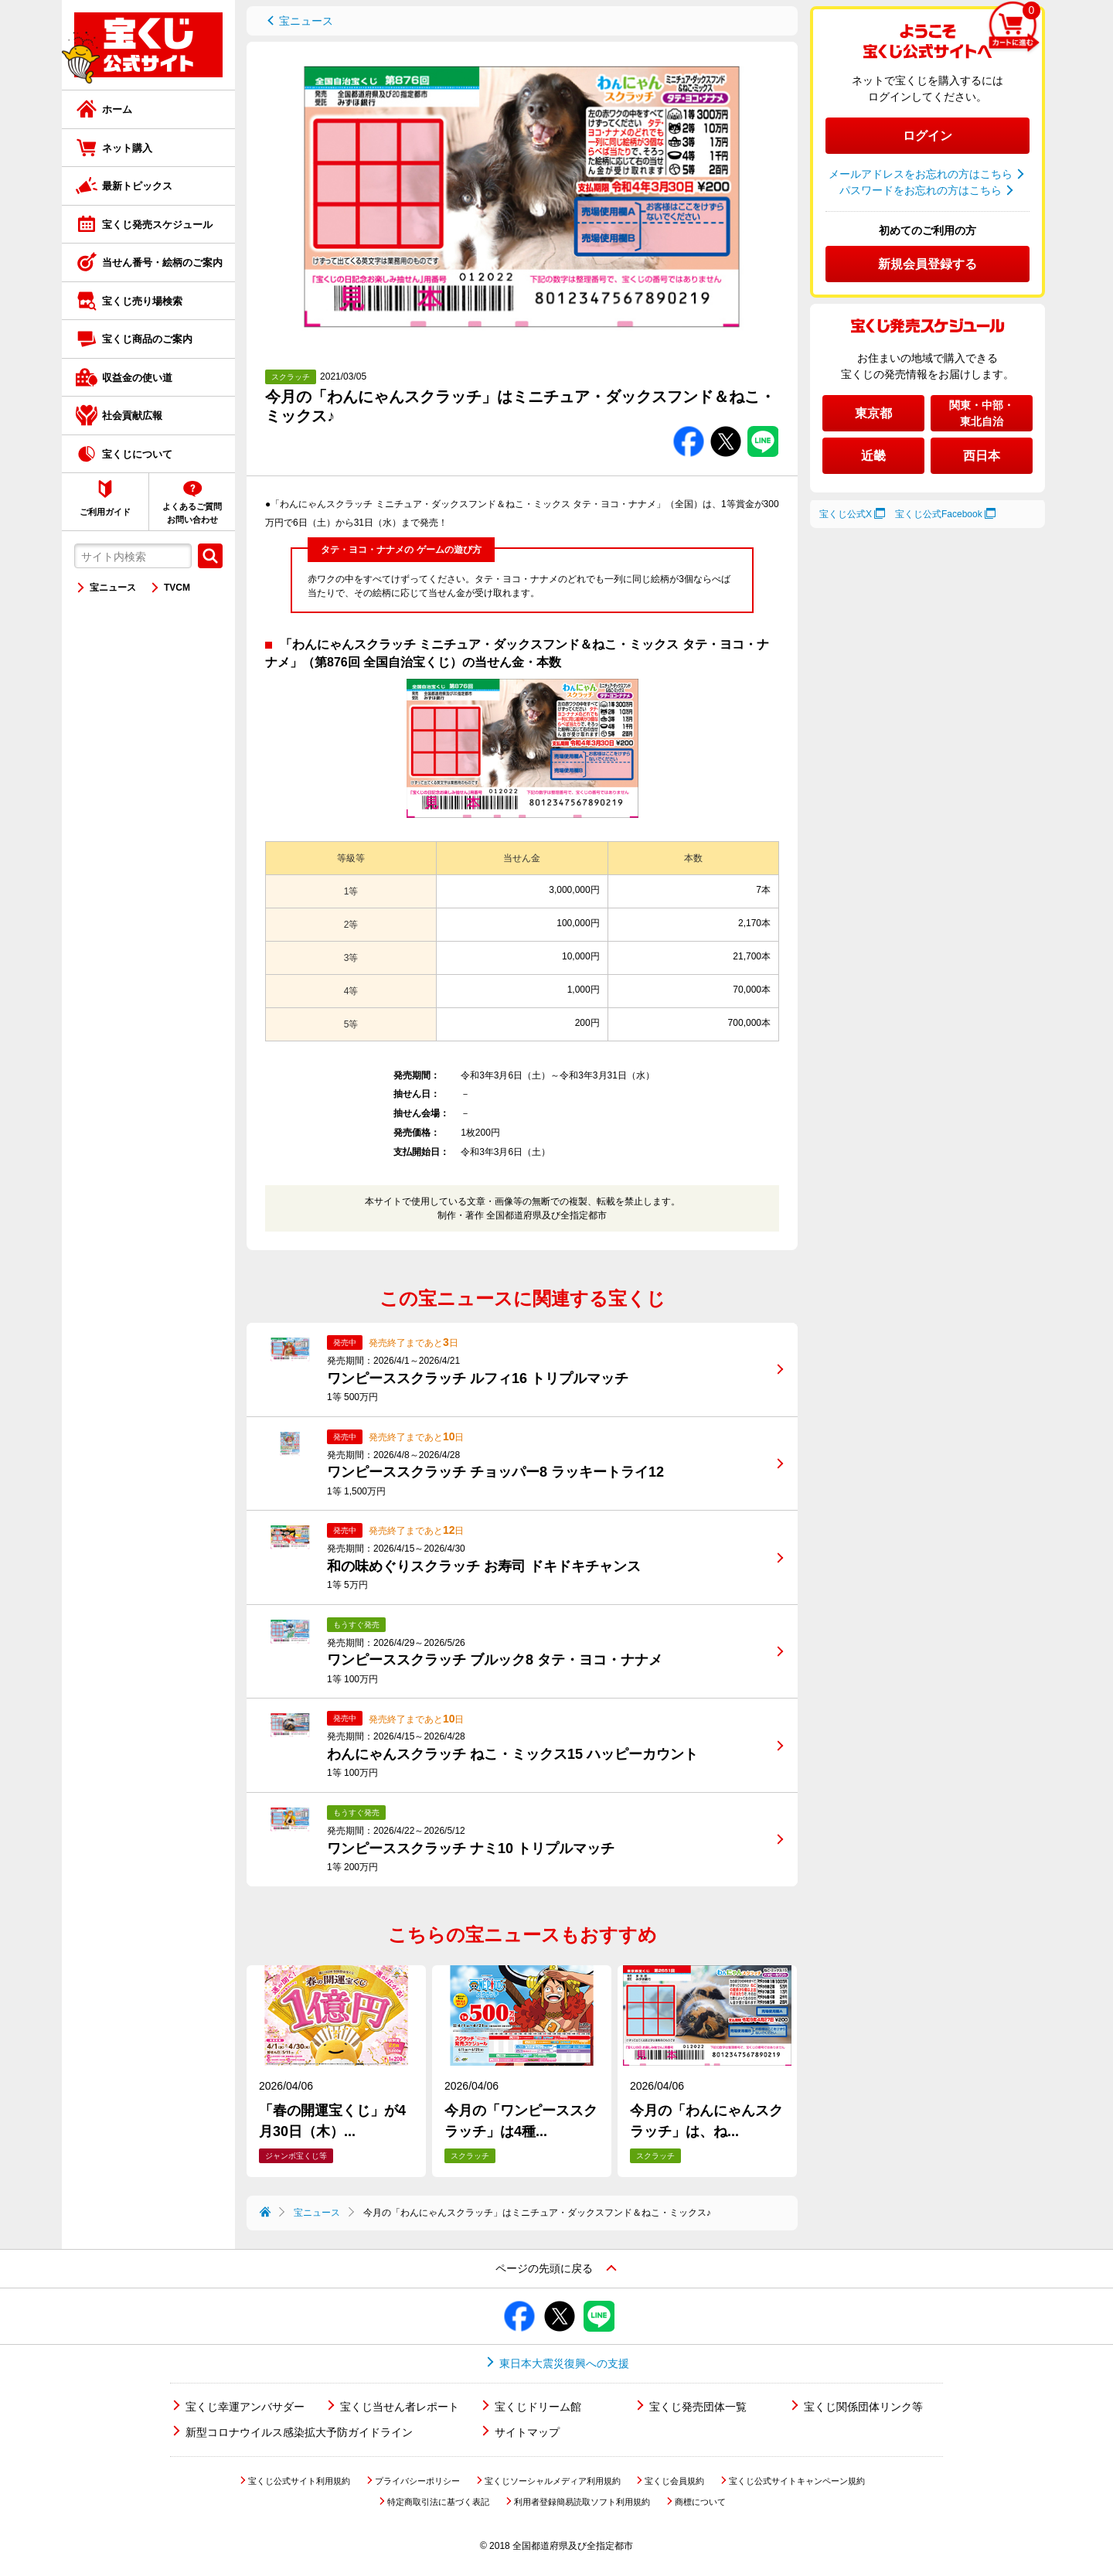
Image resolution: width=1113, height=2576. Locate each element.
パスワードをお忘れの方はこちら (920, 190)
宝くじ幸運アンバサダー (245, 2407)
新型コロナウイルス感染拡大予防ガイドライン (299, 2432)
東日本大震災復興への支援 (564, 2363)
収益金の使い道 (137, 377)
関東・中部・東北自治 (981, 413)
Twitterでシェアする (726, 426)
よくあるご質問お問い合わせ (192, 513)
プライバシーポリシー (417, 2481)
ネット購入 (127, 148)
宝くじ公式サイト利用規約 (299, 2481)
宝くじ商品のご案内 (147, 339)
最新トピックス (137, 186)
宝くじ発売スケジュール (157, 224)
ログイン (927, 135)
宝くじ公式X (845, 514)
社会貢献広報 (132, 415)
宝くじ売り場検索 (142, 301)
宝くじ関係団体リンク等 (863, 2407)
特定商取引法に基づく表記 (438, 2501)
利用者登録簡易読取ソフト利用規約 (582, 2501)
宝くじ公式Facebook (938, 514)
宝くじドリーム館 (538, 2407)
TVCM (177, 587)
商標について (700, 2501)
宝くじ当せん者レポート (399, 2407)
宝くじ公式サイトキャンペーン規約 (797, 2481)
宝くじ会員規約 (674, 2481)
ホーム (117, 109)
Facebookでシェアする (689, 426)
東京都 (873, 413)
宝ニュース (113, 587)
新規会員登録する (927, 264)
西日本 (981, 455)
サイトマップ (527, 2432)
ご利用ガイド (105, 511)
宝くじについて (137, 454)
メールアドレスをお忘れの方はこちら (921, 174)
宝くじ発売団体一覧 (698, 2407)
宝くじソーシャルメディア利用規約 (553, 2481)
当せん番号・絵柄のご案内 (162, 262)
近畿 (873, 455)
